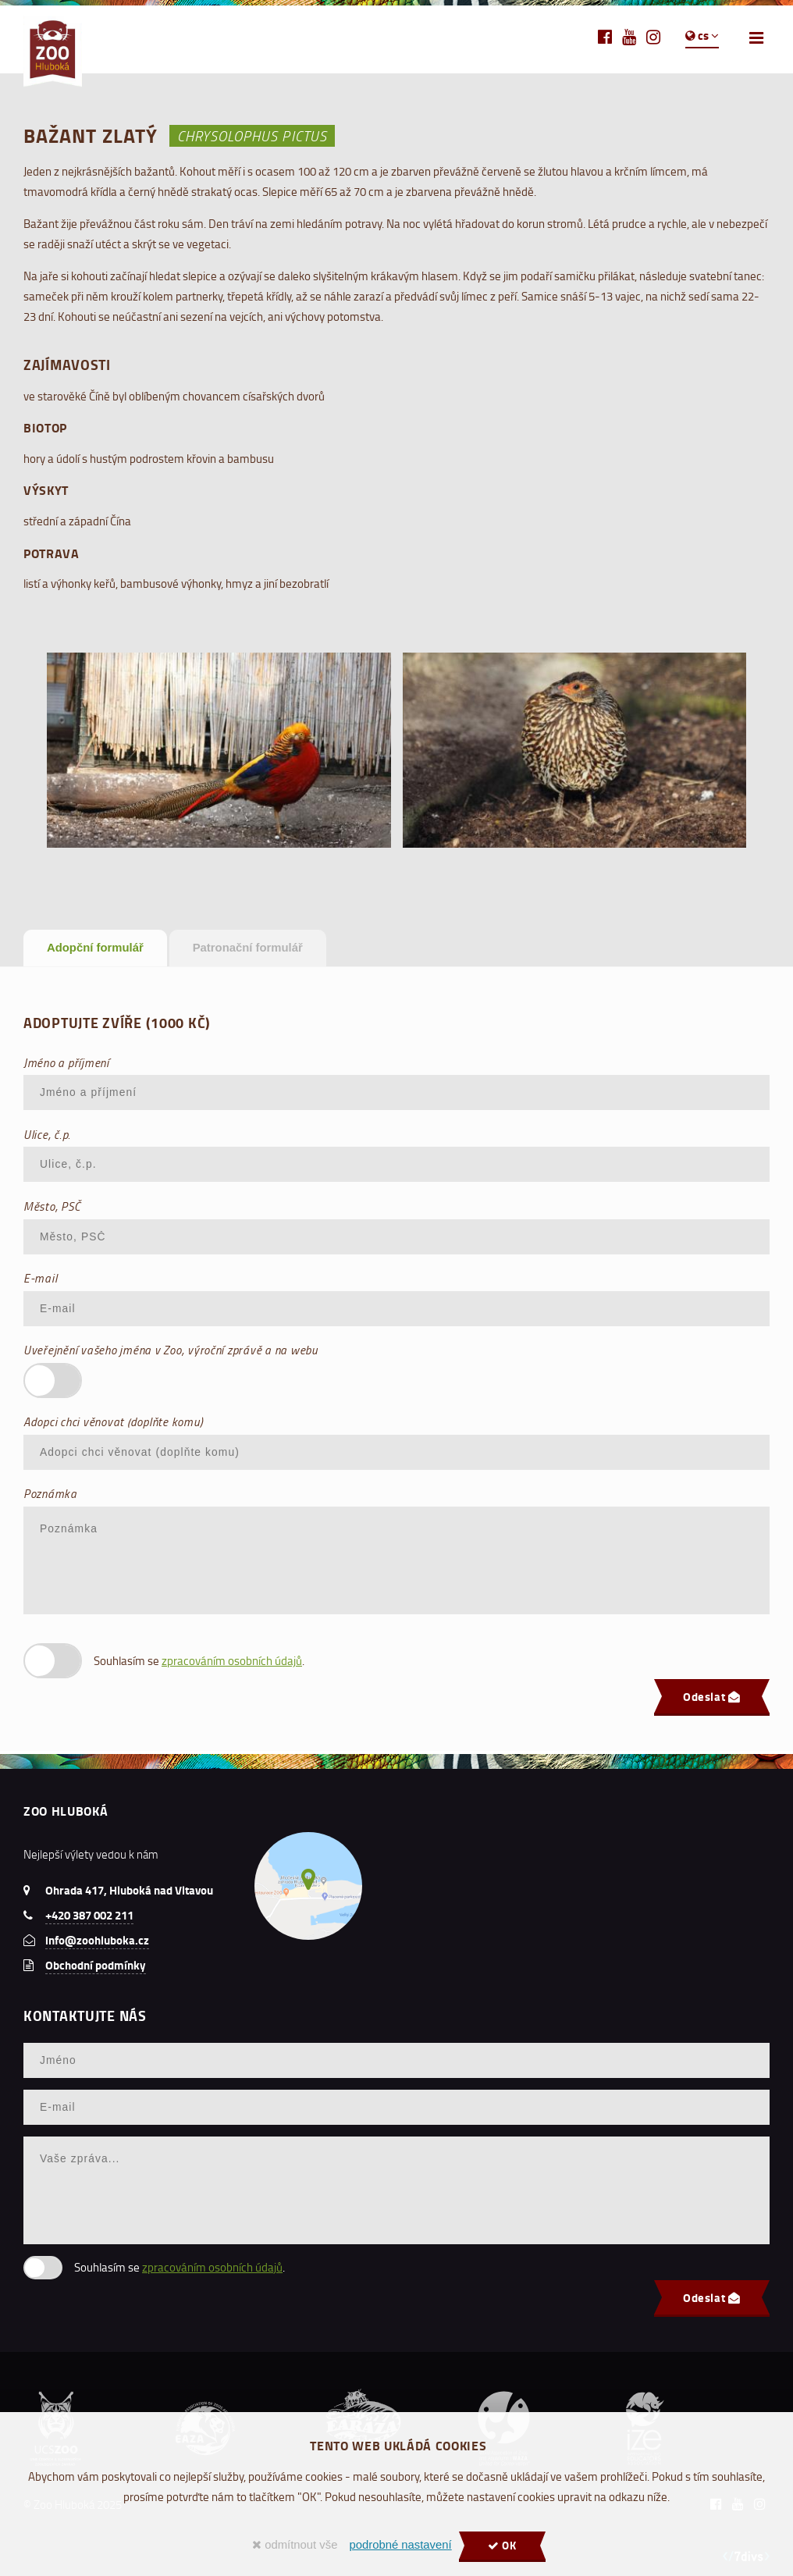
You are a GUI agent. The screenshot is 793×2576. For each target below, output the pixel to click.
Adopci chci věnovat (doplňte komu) (112, 1421)
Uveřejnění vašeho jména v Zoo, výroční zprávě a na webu (170, 1349)
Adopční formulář (95, 947)
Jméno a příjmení (66, 1062)
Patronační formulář (248, 947)
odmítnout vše (294, 2545)
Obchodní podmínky (95, 1964)
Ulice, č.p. (47, 1134)
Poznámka (50, 1493)
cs (702, 35)
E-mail (40, 1278)
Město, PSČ (51, 1206)
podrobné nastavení (400, 2545)
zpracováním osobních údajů (232, 1661)
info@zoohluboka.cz (97, 1939)
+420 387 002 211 (89, 1914)
